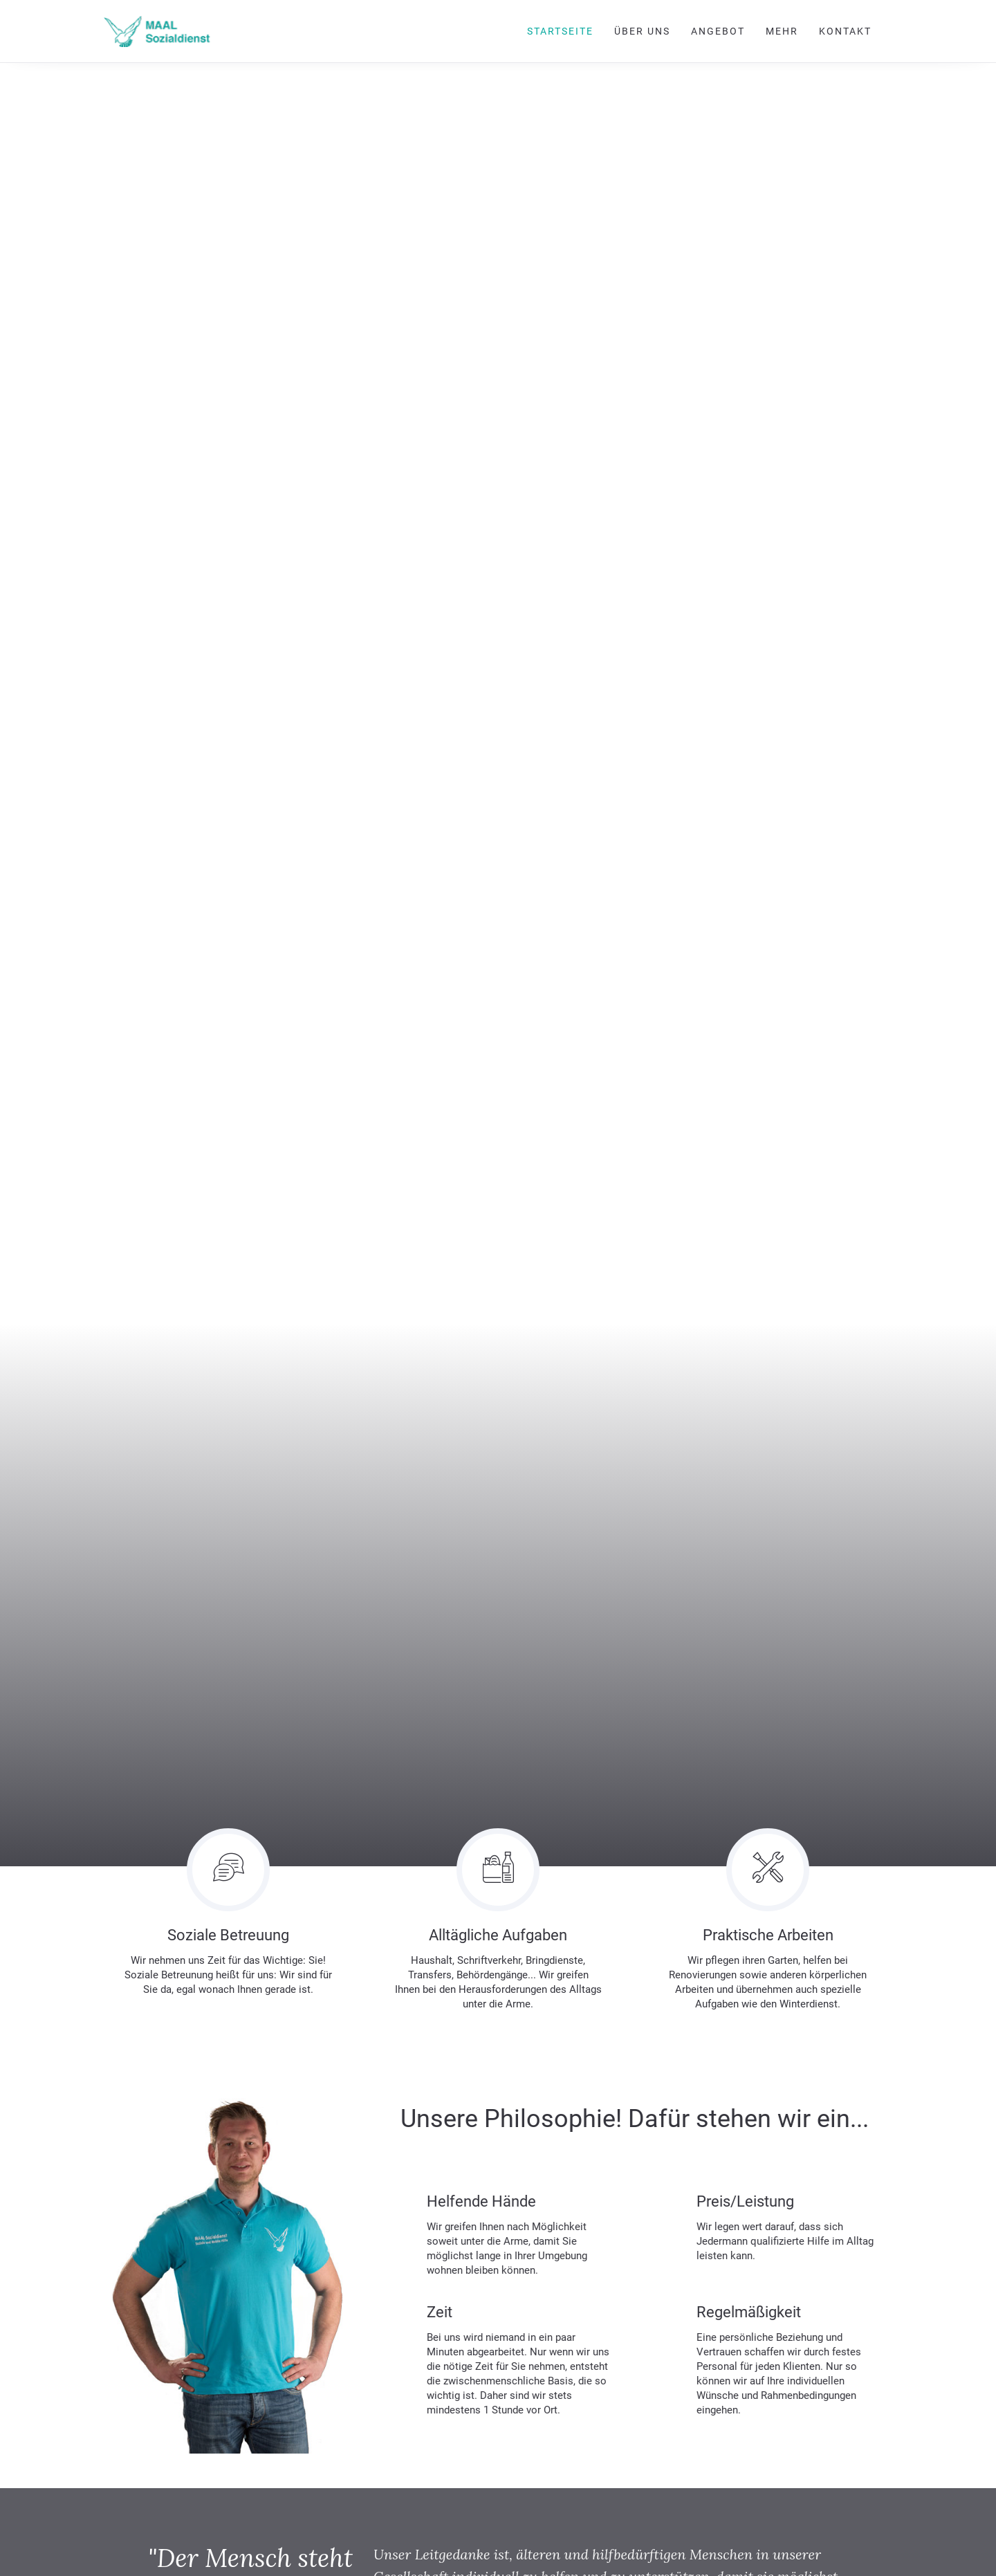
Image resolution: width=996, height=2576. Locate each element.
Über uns (642, 31)
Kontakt (845, 31)
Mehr (782, 31)
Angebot (718, 31)
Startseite (560, 31)
